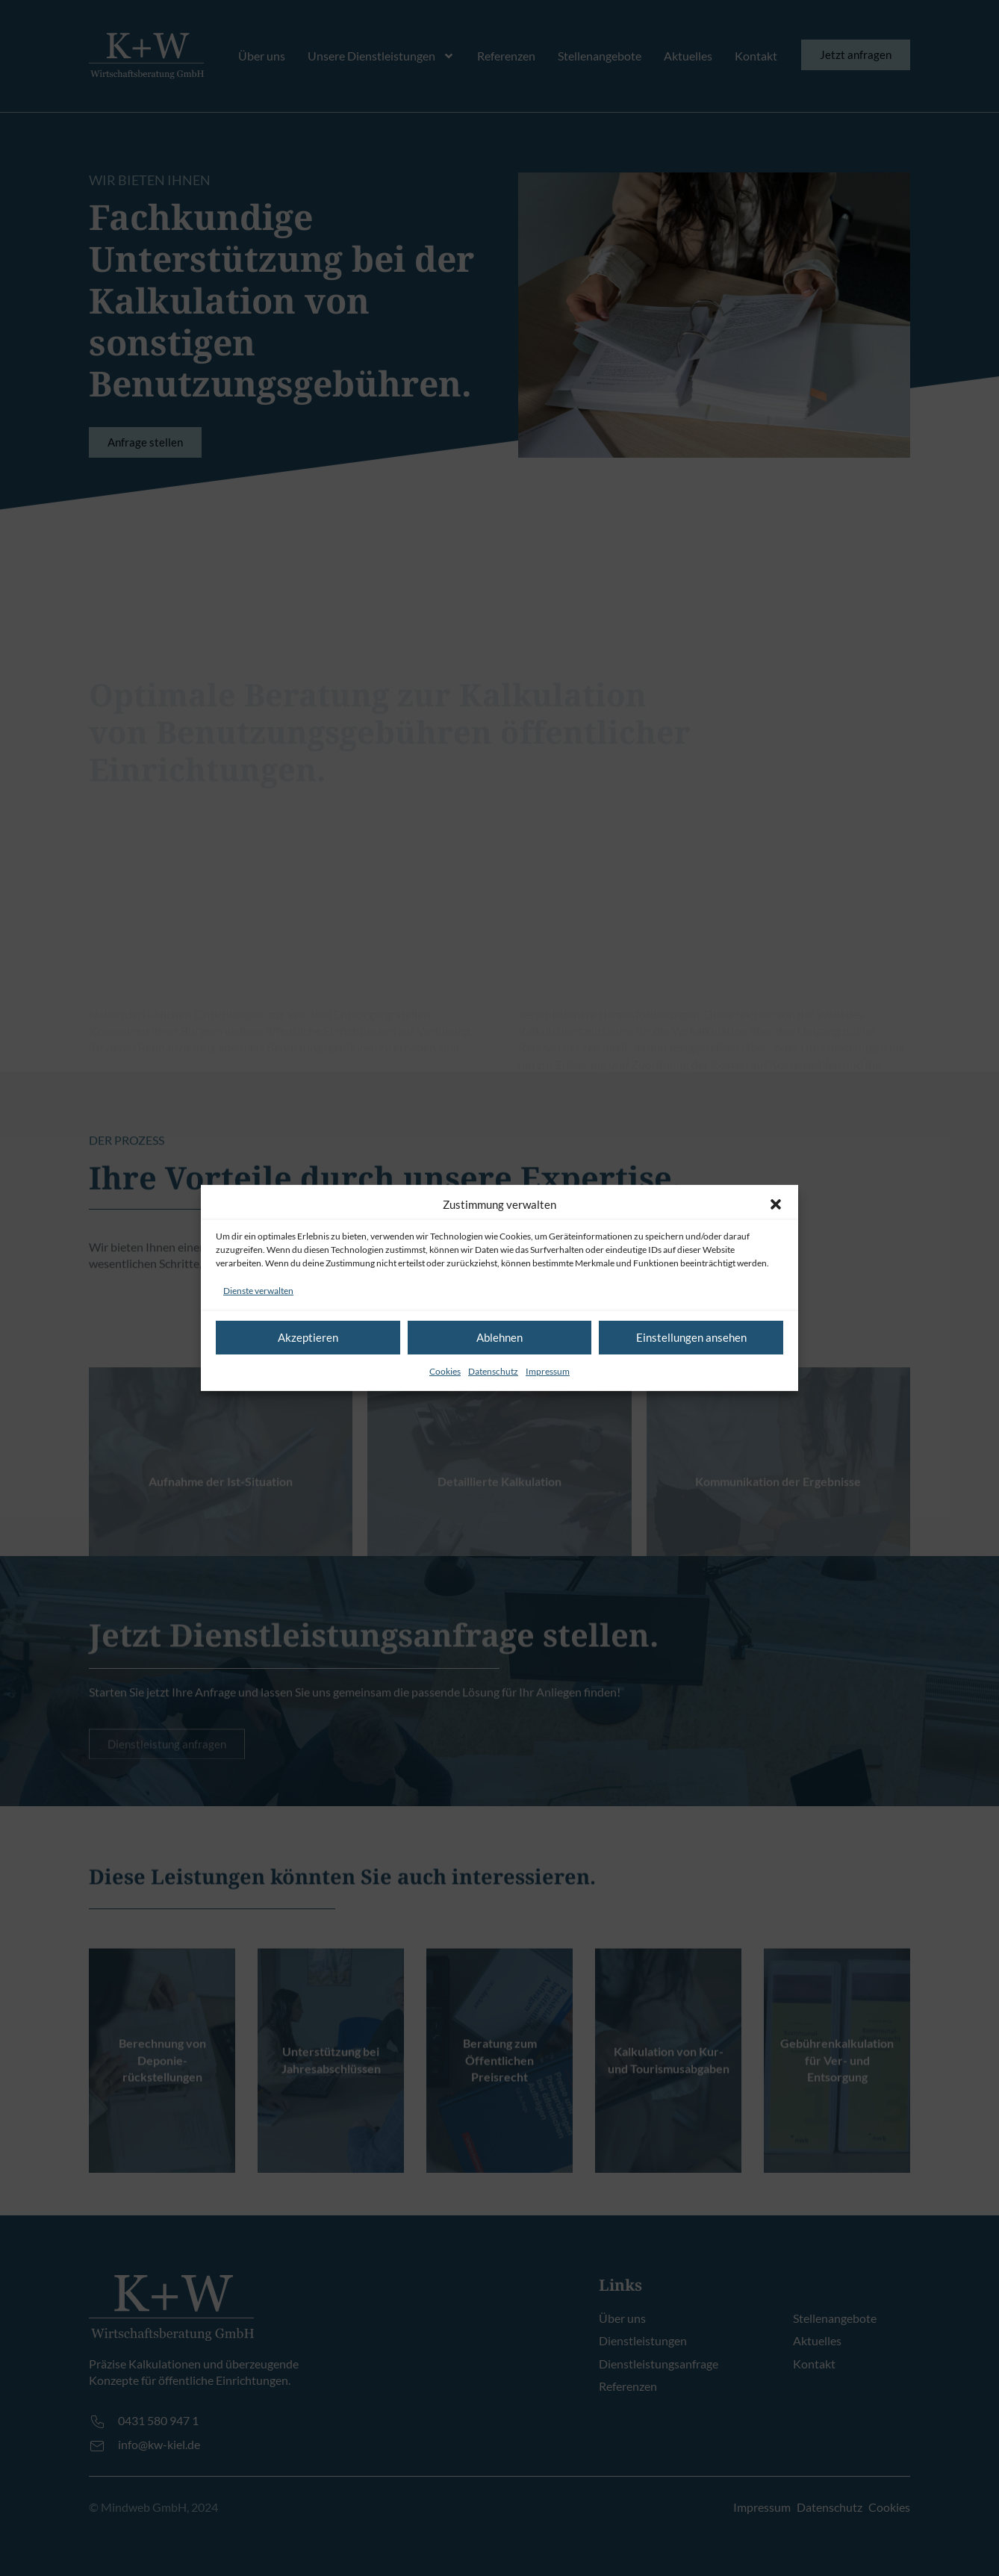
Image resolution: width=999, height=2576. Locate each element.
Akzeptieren (308, 1337)
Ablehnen (499, 1337)
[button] (775, 1204)
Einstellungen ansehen (691, 1337)
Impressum (548, 1371)
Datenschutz (493, 1371)
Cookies (445, 1371)
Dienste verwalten (258, 1290)
